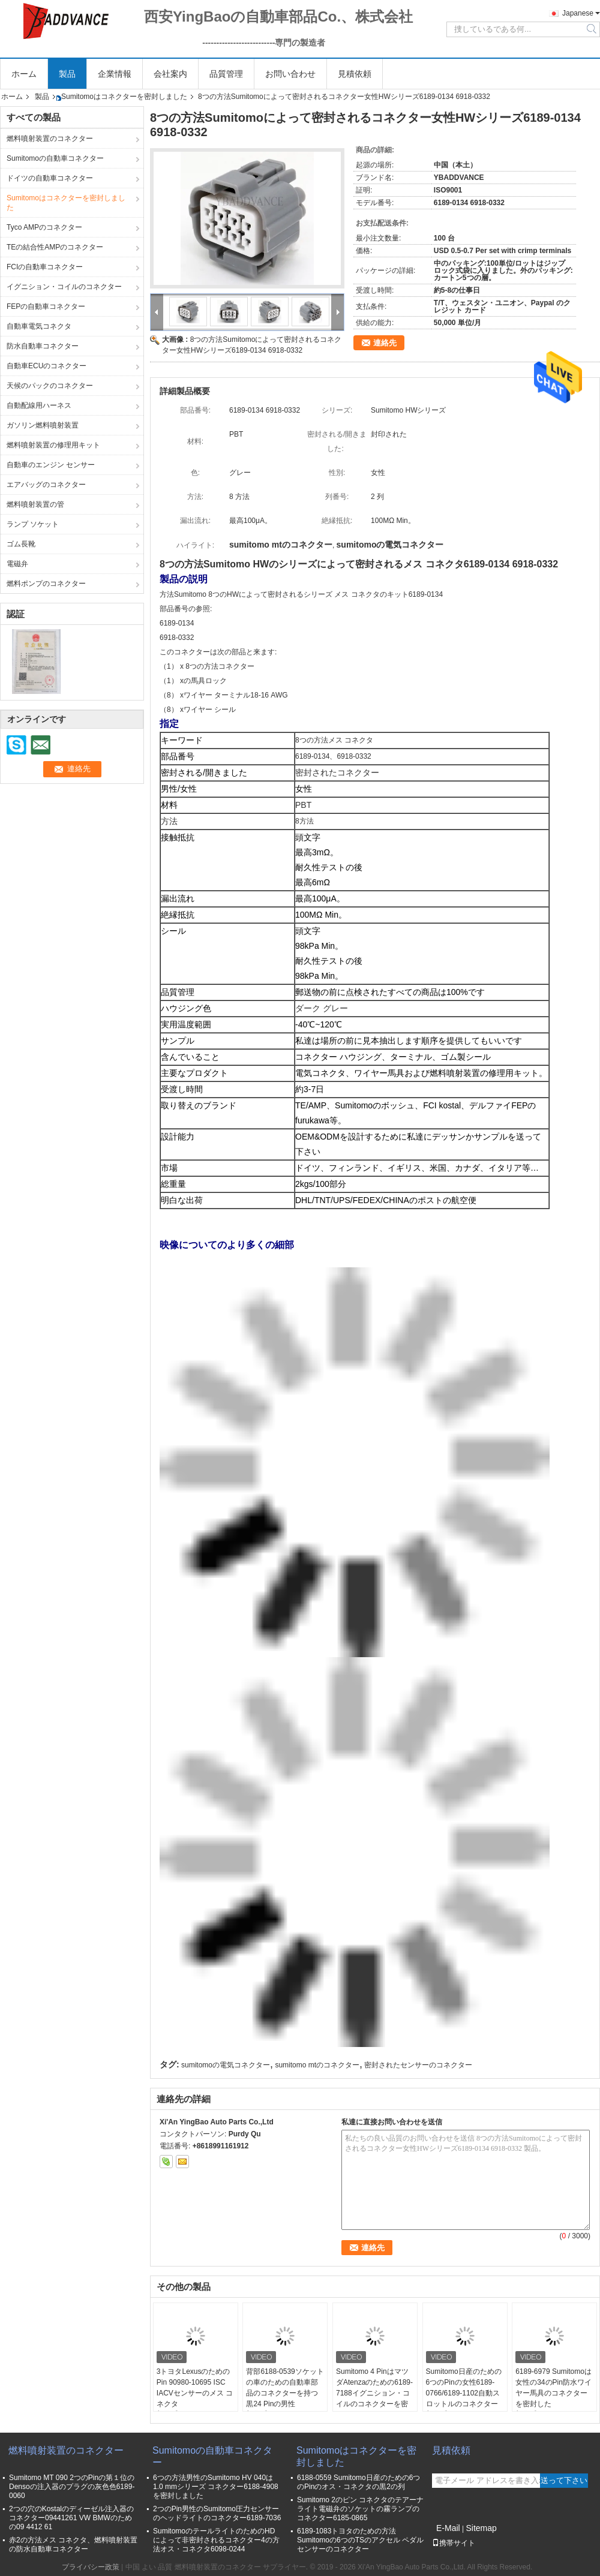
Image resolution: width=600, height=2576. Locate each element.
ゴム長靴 (21, 544)
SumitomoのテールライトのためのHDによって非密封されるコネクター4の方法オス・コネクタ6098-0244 (216, 2540)
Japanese (577, 13)
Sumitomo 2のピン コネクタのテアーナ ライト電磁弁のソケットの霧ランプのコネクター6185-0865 (360, 2509)
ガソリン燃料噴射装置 (43, 425)
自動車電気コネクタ (39, 326)
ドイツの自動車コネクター (50, 178)
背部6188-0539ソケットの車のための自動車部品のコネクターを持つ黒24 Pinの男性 (284, 2387)
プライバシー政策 (90, 2567)
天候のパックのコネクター (50, 385)
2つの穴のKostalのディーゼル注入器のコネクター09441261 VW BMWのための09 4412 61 (71, 2518)
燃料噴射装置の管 (35, 504)
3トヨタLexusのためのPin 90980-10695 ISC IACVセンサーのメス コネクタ (195, 2387)
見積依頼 (354, 74)
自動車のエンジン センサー (51, 465)
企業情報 (114, 74)
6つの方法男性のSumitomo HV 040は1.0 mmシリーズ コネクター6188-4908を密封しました (215, 2486)
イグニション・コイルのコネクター (64, 286)
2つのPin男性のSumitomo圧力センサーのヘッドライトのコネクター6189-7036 (217, 2513)
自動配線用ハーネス (39, 405)
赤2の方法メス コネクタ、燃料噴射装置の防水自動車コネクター (73, 2544)
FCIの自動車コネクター (45, 267)
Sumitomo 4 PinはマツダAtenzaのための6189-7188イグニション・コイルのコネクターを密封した (374, 2393)
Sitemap (481, 2528)
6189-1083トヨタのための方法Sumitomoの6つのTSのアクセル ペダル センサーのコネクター (360, 2540)
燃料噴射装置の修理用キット (53, 445)
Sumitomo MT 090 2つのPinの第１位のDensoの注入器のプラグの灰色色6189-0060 (71, 2486)
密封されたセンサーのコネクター (418, 2065)
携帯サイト (453, 2543)
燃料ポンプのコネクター (46, 583)
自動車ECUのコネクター (46, 366)
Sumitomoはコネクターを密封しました (124, 96)
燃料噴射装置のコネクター (50, 138)
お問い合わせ (290, 74)
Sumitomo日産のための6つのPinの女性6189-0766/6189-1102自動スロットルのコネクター (464, 2387)
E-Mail (448, 2528)
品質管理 (226, 74)
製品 (67, 74)
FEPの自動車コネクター (46, 306)
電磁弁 (17, 564)
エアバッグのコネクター (46, 484)
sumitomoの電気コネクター (225, 2065)
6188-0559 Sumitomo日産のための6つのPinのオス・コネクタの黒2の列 (358, 2482)
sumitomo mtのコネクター (317, 2065)
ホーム (24, 74)
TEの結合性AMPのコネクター (55, 247)
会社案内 (170, 74)
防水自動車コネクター (43, 346)
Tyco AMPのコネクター (44, 227)
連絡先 (385, 342)
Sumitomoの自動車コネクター (55, 158)
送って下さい (564, 2480)
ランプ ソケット (33, 524)
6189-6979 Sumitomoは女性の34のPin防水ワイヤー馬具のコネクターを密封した (553, 2387)
